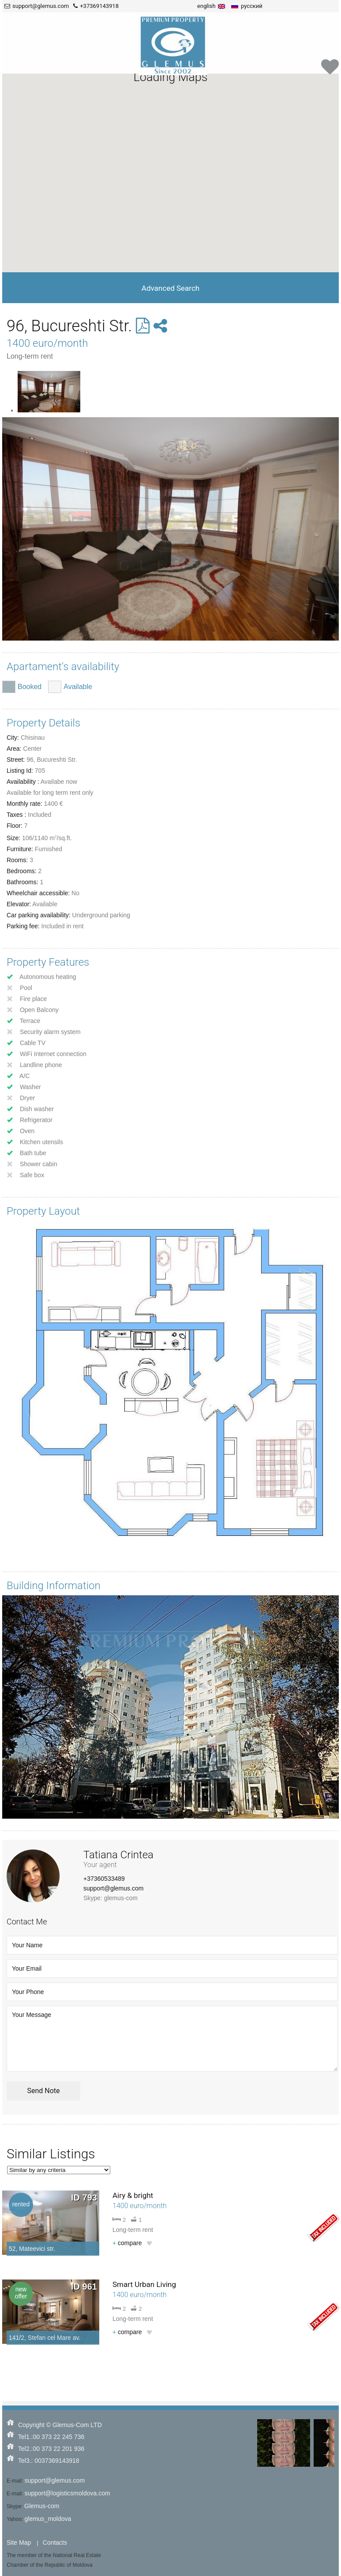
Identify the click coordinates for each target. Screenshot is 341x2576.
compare (127, 2242)
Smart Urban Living (144, 2284)
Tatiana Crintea (118, 1855)
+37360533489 (104, 1878)
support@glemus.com (113, 1888)
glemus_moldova (47, 2518)
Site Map (19, 2542)
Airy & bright (132, 2195)
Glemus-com (41, 2505)
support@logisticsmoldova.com (67, 2493)
